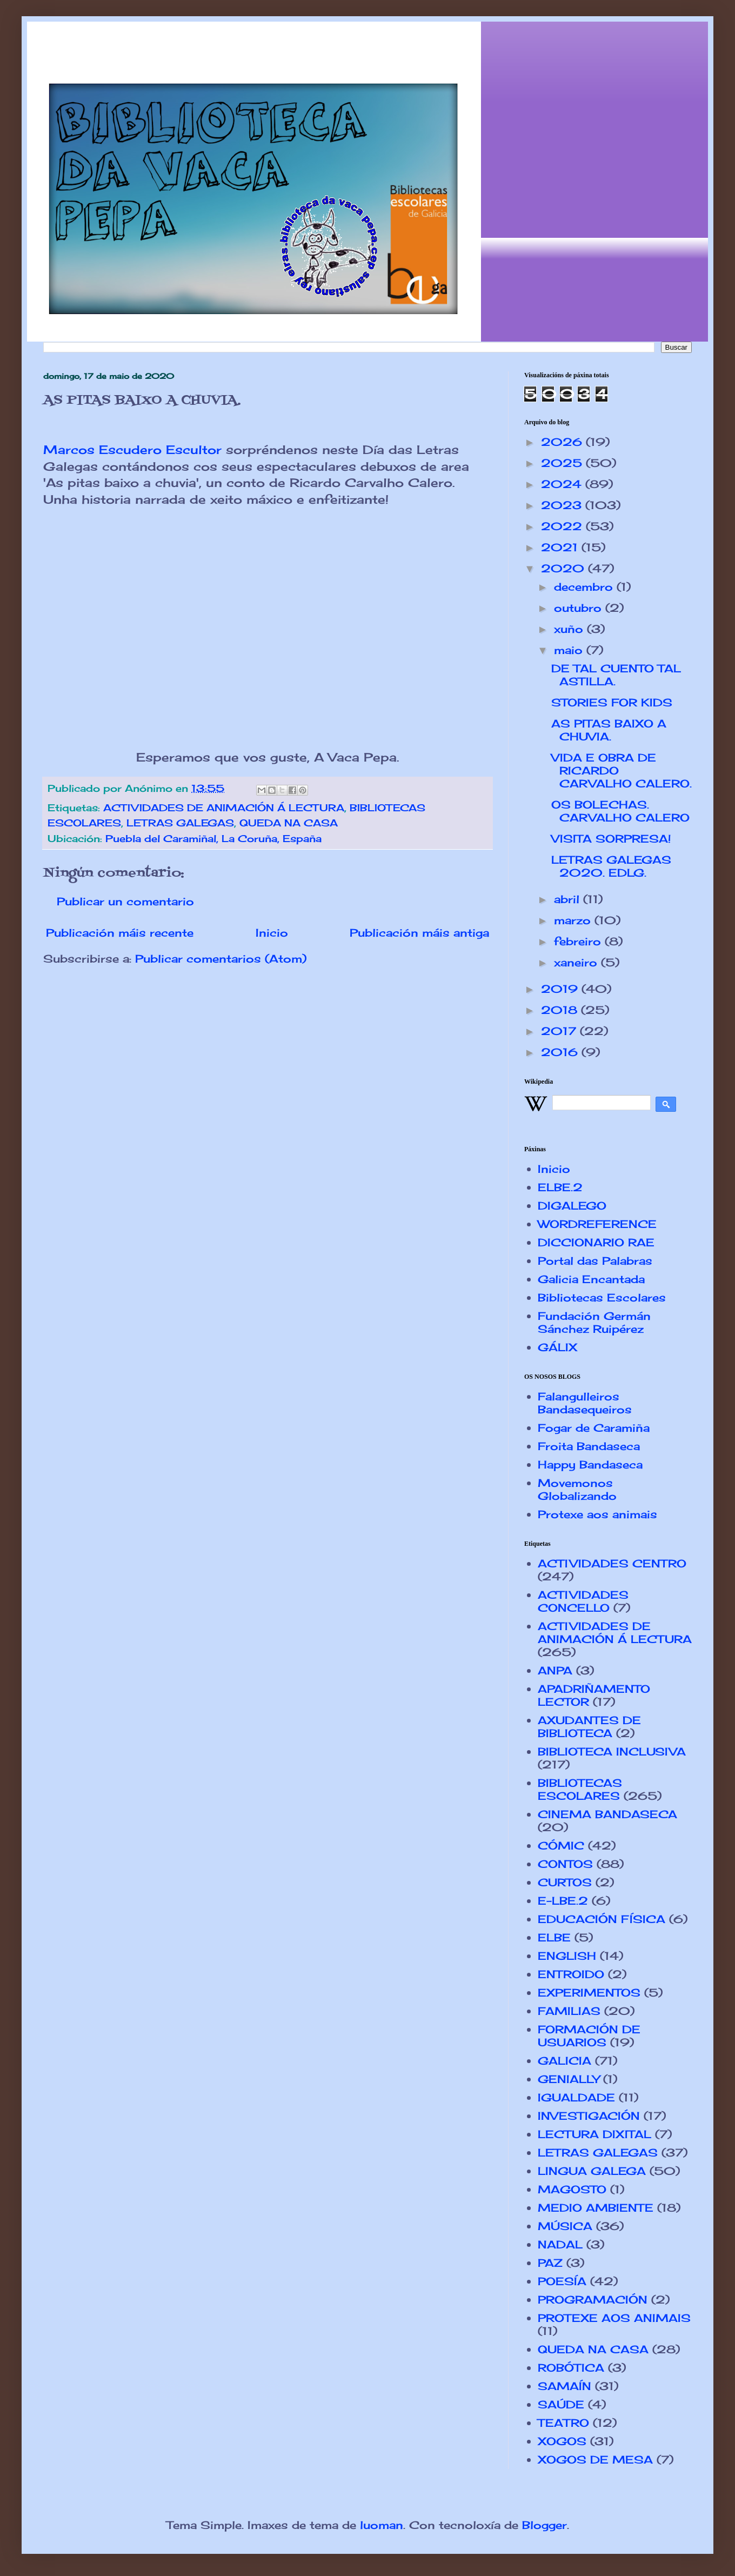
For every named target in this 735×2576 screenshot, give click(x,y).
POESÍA (562, 2281)
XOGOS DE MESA (595, 2459)
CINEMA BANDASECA (607, 1814)
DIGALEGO (572, 1205)
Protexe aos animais (597, 1514)
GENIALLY (568, 2079)
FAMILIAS (569, 2011)
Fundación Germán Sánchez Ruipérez (594, 1322)
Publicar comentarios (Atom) (220, 958)
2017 (560, 1031)
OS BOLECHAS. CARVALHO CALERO (620, 811)
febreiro (579, 941)
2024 (563, 484)
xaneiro (577, 962)
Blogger (544, 2525)
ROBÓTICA (571, 2367)
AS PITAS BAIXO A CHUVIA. (608, 730)
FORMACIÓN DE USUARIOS (589, 2036)
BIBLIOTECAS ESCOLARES (580, 1789)
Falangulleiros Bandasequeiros (585, 1403)
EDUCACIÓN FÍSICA (601, 1919)
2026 (563, 442)
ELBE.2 (560, 1187)
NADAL (560, 2244)
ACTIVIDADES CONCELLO (583, 1601)
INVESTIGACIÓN (589, 2116)
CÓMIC (561, 1845)
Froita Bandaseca (589, 1446)
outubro (579, 608)
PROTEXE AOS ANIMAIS (614, 2318)
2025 (563, 463)
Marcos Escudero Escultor (132, 449)
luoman (381, 2525)
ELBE (554, 1937)
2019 (561, 989)
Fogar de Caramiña (594, 1427)
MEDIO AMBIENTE (595, 2207)
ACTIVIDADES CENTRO (612, 1563)
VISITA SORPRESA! (611, 838)
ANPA (555, 1670)
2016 (561, 1052)
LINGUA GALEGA (592, 2171)
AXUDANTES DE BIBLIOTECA (589, 1726)
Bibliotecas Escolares (602, 1297)
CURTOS (565, 1882)
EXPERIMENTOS (589, 1992)
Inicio (272, 932)
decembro (585, 586)
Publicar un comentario (125, 901)
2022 (563, 526)
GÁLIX (557, 1347)
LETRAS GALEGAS (180, 823)
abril (568, 899)
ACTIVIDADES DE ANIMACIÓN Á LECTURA (223, 807)
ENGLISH (567, 1956)
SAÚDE (561, 2404)
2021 (561, 547)
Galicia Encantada (591, 1279)
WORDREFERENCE (597, 1224)
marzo (574, 920)
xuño (570, 629)
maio (570, 650)
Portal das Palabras (595, 1260)
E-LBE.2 (563, 1900)
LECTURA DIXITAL (594, 2134)
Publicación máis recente (119, 932)
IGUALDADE (576, 2097)
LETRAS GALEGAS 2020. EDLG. (611, 866)
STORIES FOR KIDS (611, 702)
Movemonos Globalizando (577, 1489)
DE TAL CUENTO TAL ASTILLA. (616, 675)
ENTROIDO (571, 1974)
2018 (561, 1010)
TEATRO (563, 2423)
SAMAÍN (564, 2386)
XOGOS (562, 2441)
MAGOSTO (572, 2189)
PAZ (550, 2263)
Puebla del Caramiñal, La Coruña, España (213, 838)
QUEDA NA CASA (288, 823)
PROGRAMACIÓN (592, 2299)
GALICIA (564, 2060)
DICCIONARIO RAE (596, 1242)
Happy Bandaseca (590, 1464)
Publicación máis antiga (419, 932)
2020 (564, 568)
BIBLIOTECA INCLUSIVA (612, 1751)
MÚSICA (565, 2226)
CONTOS (565, 1864)
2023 (563, 505)
